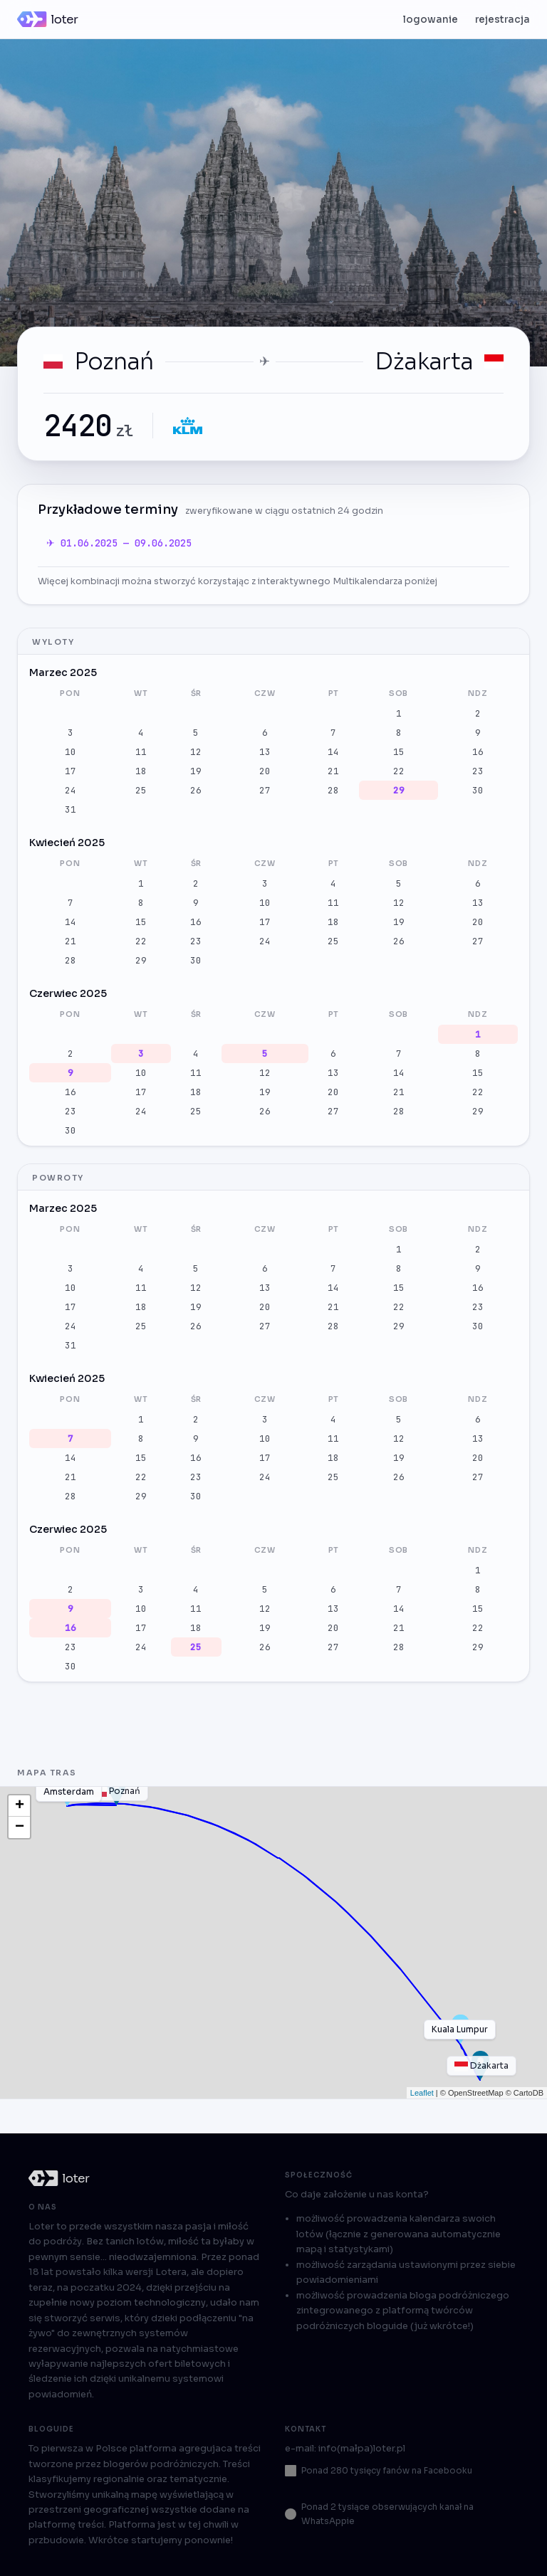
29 (399, 790)
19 (196, 771)
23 (478, 771)
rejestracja (502, 20)
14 (333, 752)
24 (70, 790)
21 (333, 771)
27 (265, 790)
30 (478, 790)
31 (70, 809)
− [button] (19, 1827)
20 (265, 771)
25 (141, 790)
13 (265, 752)
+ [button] (19, 1806)
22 (399, 771)
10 (70, 752)
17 (70, 771)
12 (196, 752)
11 (141, 752)
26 (196, 790)
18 (141, 771)
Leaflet (422, 2093)
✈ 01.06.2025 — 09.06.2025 (119, 543)
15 (399, 752)
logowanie (430, 20)
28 (333, 790)
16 (478, 752)
